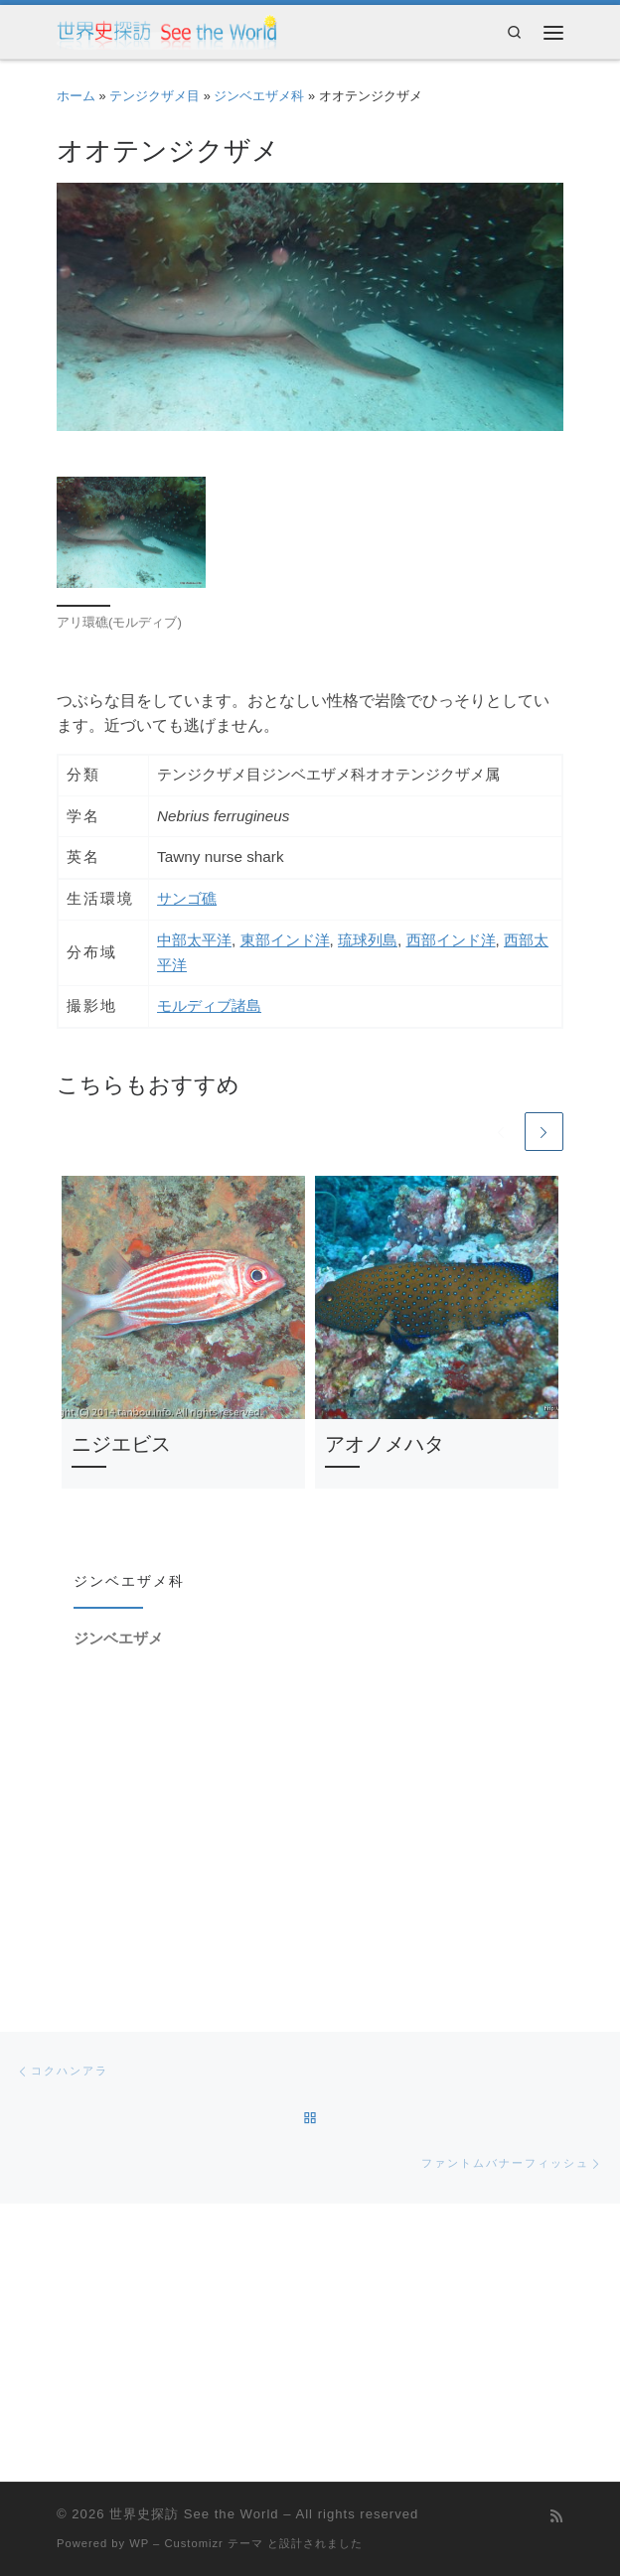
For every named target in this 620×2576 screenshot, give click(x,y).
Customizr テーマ (213, 2543)
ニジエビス (121, 1445)
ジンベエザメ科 (259, 95)
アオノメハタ (384, 1445)
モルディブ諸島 (209, 1005)
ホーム (76, 95)
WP (139, 2543)
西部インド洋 (451, 939)
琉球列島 (367, 939)
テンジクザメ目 (154, 95)
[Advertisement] (310, 1824)
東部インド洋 (285, 939)
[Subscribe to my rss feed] (556, 2517)
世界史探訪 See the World (193, 2513)
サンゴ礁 (187, 898)
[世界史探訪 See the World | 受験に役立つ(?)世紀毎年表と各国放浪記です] (167, 31)
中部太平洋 (194, 939)
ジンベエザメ (118, 1639)
